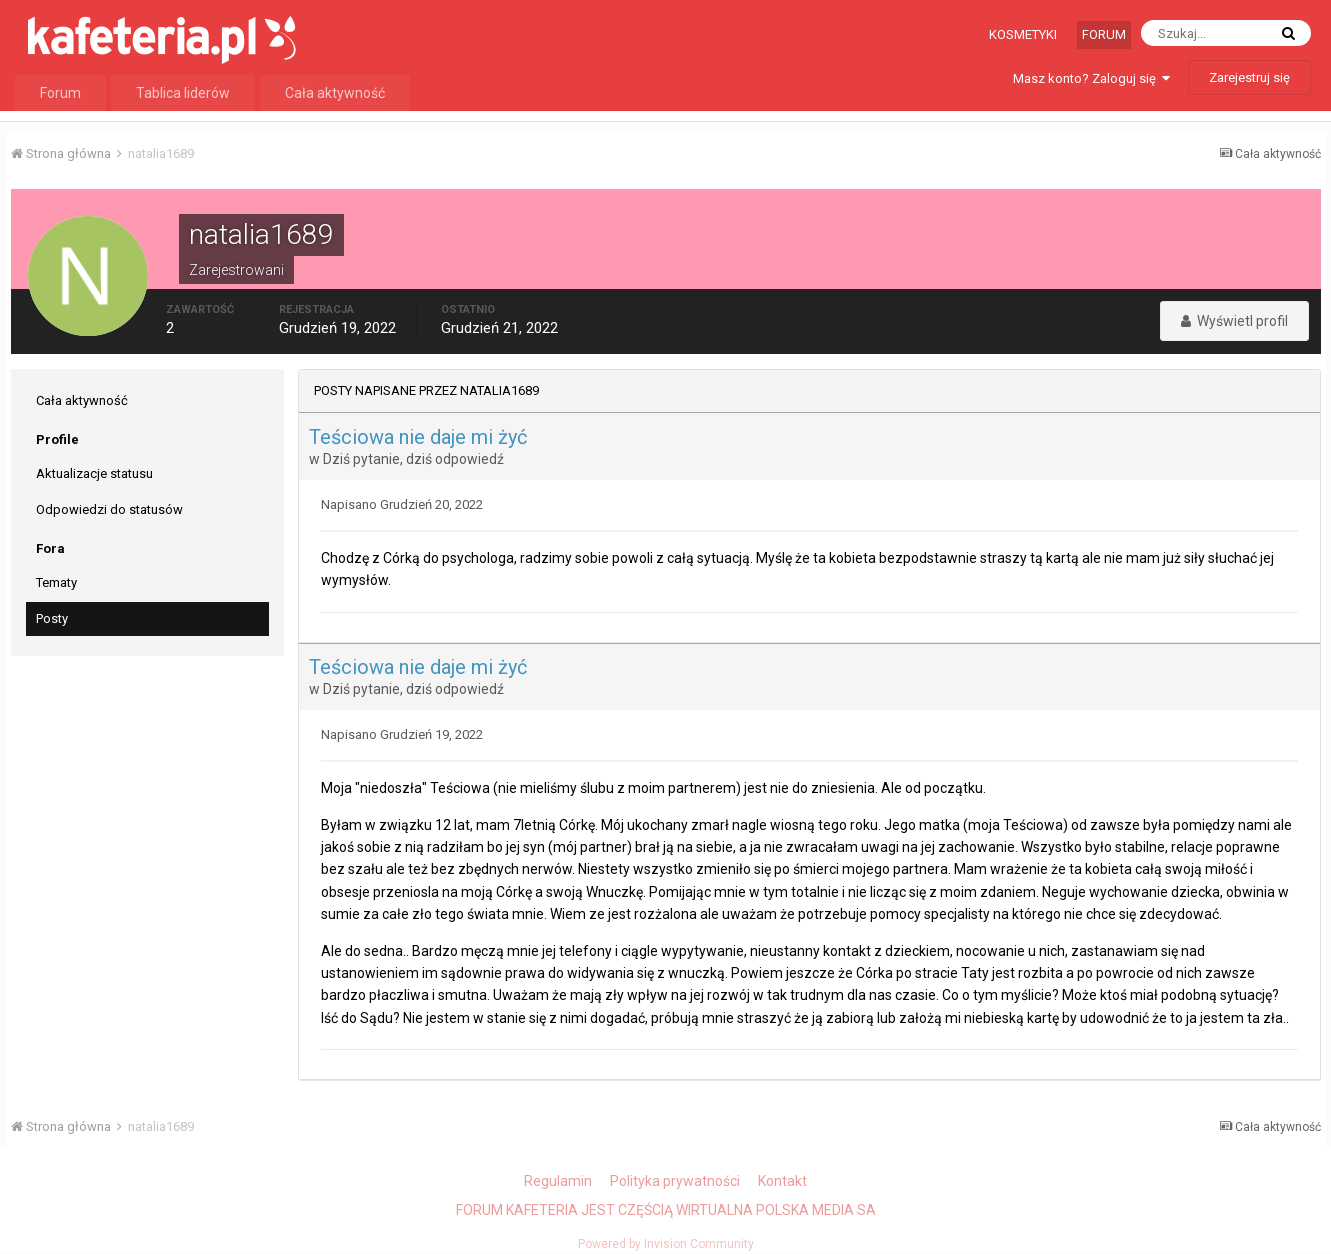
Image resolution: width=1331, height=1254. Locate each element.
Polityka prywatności (675, 1181)
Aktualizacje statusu (94, 473)
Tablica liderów (183, 93)
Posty (52, 618)
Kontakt (782, 1181)
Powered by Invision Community (666, 1244)
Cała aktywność (335, 93)
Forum (1104, 34)
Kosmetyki (1023, 34)
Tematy (56, 582)
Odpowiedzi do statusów (109, 509)
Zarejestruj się (1249, 77)
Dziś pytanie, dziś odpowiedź (413, 459)
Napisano (402, 504)
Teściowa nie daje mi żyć (418, 437)
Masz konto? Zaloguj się (1091, 78)
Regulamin (558, 1181)
